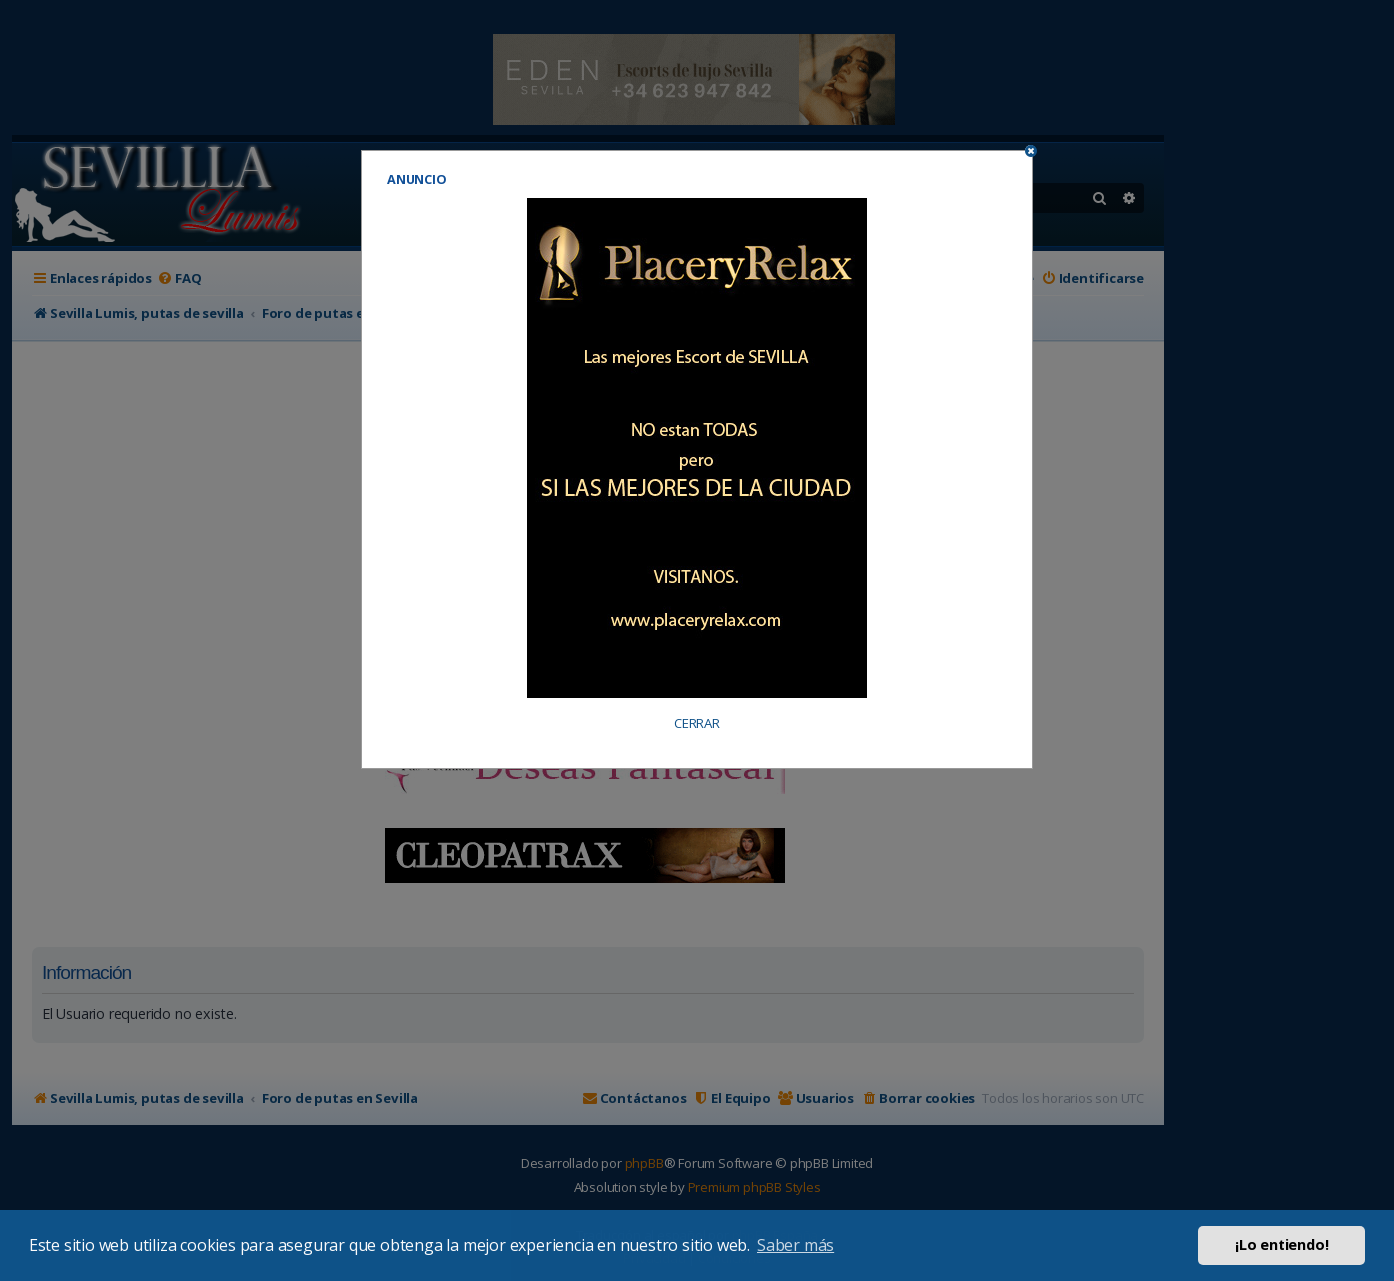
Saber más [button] (795, 1245)
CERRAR (697, 723)
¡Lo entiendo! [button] (1281, 1244)
